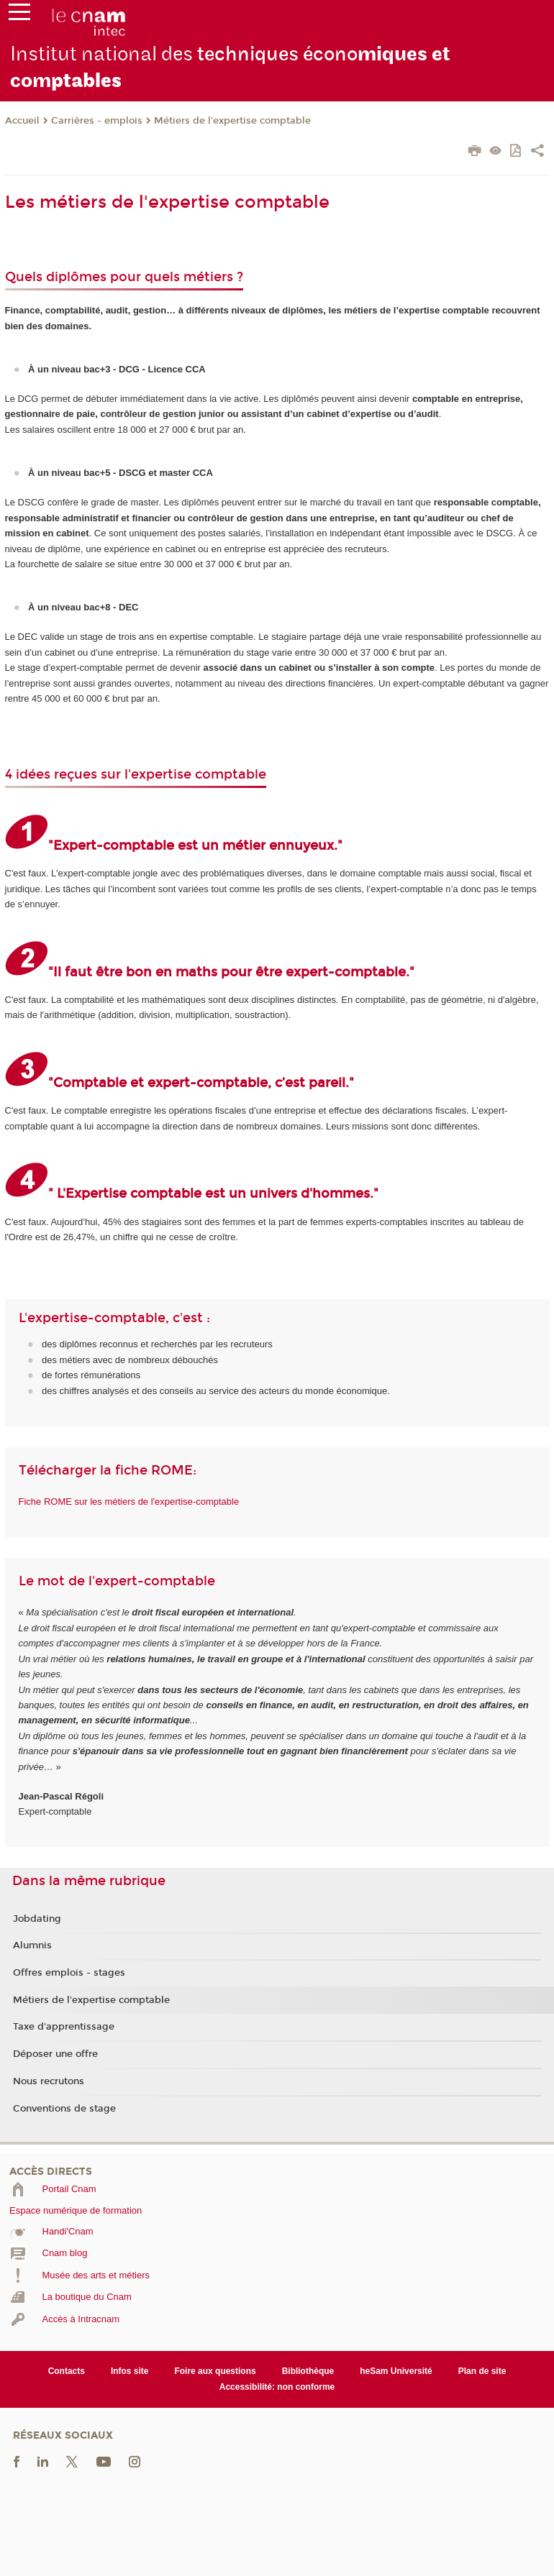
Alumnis (32, 1945)
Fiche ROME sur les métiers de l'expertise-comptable (129, 1501)
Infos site (130, 2371)
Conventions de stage (64, 2108)
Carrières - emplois (96, 121)
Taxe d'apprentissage (63, 2026)
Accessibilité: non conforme (277, 2387)
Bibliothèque (308, 2371)
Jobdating (37, 1919)
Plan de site (482, 2371)
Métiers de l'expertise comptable (232, 121)
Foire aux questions (214, 2371)
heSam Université (396, 2371)
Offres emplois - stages (69, 1973)
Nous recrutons (48, 2081)
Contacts (66, 2371)
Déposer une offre (55, 2054)
